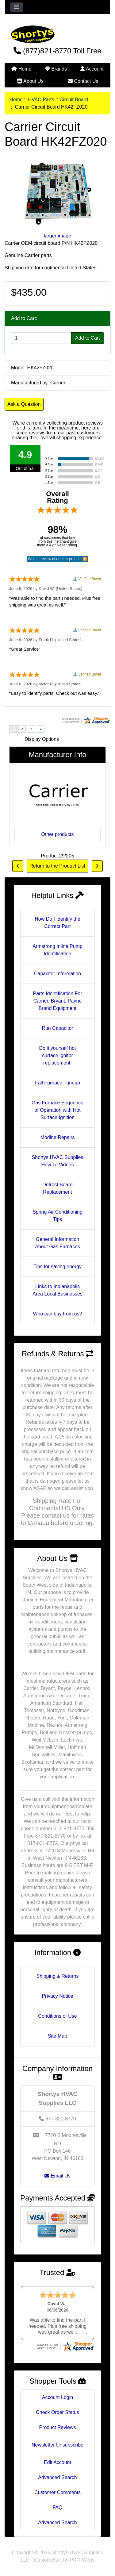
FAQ (57, 2507)
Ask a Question (24, 404)
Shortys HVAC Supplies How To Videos (57, 1161)
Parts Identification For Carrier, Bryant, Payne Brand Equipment (57, 1001)
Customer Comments (57, 2492)
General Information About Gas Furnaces (57, 1243)
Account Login (57, 2397)
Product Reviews (57, 2427)
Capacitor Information (57, 973)
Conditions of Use (57, 2016)
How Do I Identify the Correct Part (57, 922)
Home (21, 68)
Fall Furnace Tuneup (57, 1082)
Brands (56, 68)
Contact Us (83, 81)
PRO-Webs (82, 2560)
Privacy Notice (57, 1996)
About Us (30, 81)
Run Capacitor (57, 1028)
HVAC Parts (41, 99)
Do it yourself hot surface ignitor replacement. (57, 1055)
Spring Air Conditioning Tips (57, 1215)
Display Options (42, 739)
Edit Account (57, 2462)
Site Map (57, 2036)
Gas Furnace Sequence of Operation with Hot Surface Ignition (57, 1110)
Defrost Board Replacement (57, 1188)
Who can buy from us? (57, 1313)
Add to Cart (87, 338)
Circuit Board (73, 99)
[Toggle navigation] (16, 7)
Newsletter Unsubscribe (57, 2444)
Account (91, 68)
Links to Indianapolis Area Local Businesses (57, 1290)
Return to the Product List (57, 865)
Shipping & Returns (57, 1976)
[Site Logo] (57, 34)
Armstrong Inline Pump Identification (57, 950)
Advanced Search (57, 2477)
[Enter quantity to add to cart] (41, 338)
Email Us (57, 2175)
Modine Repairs (57, 1137)
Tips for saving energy (57, 1266)
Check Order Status (57, 2412)
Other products (57, 834)
